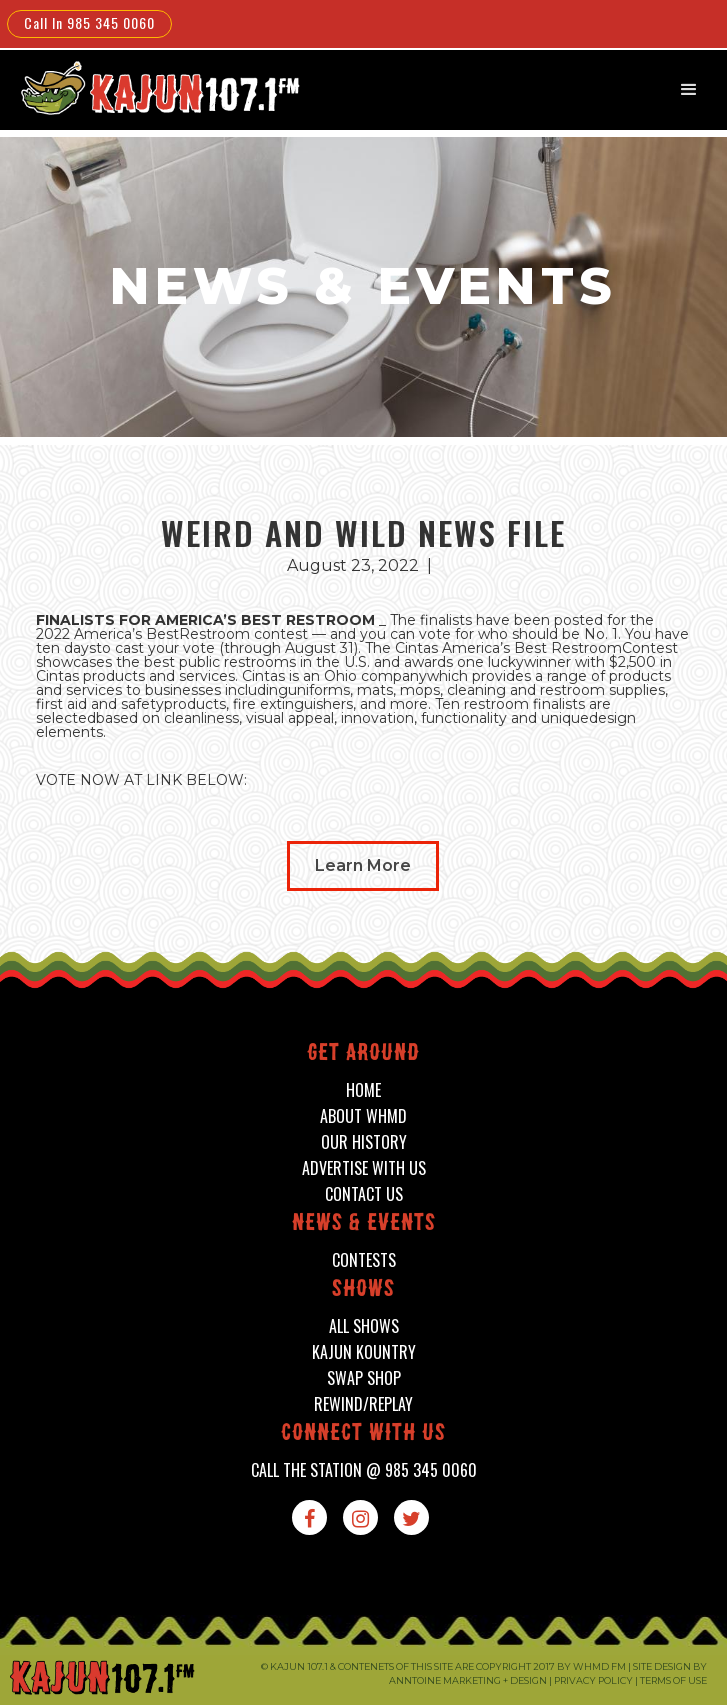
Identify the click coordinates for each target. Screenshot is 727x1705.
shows (363, 1290)
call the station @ (364, 1470)
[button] (689, 90)
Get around (363, 1054)
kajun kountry (364, 1352)
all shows (364, 1326)
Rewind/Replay (363, 1404)
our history (364, 1142)
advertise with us (364, 1168)
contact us (364, 1194)
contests (364, 1260)
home (363, 1090)
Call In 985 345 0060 (89, 22)
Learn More (363, 865)
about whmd (363, 1116)
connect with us (363, 1434)
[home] (147, 87)
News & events (364, 1224)
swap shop (364, 1378)
